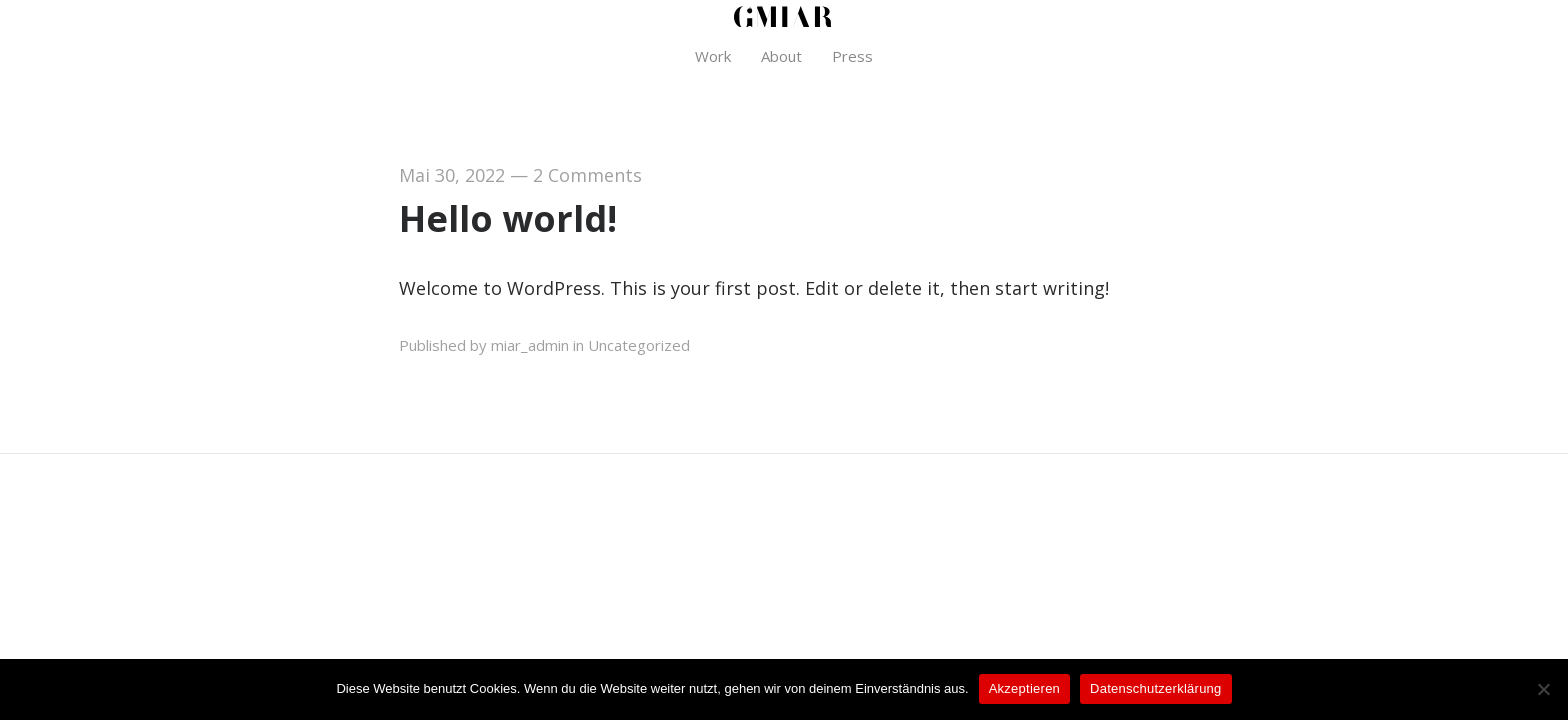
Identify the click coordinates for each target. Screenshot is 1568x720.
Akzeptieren (1024, 688)
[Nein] (1543, 689)
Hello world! (508, 218)
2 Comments (587, 175)
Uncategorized (639, 345)
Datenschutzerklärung (1155, 688)
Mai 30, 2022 (452, 175)
